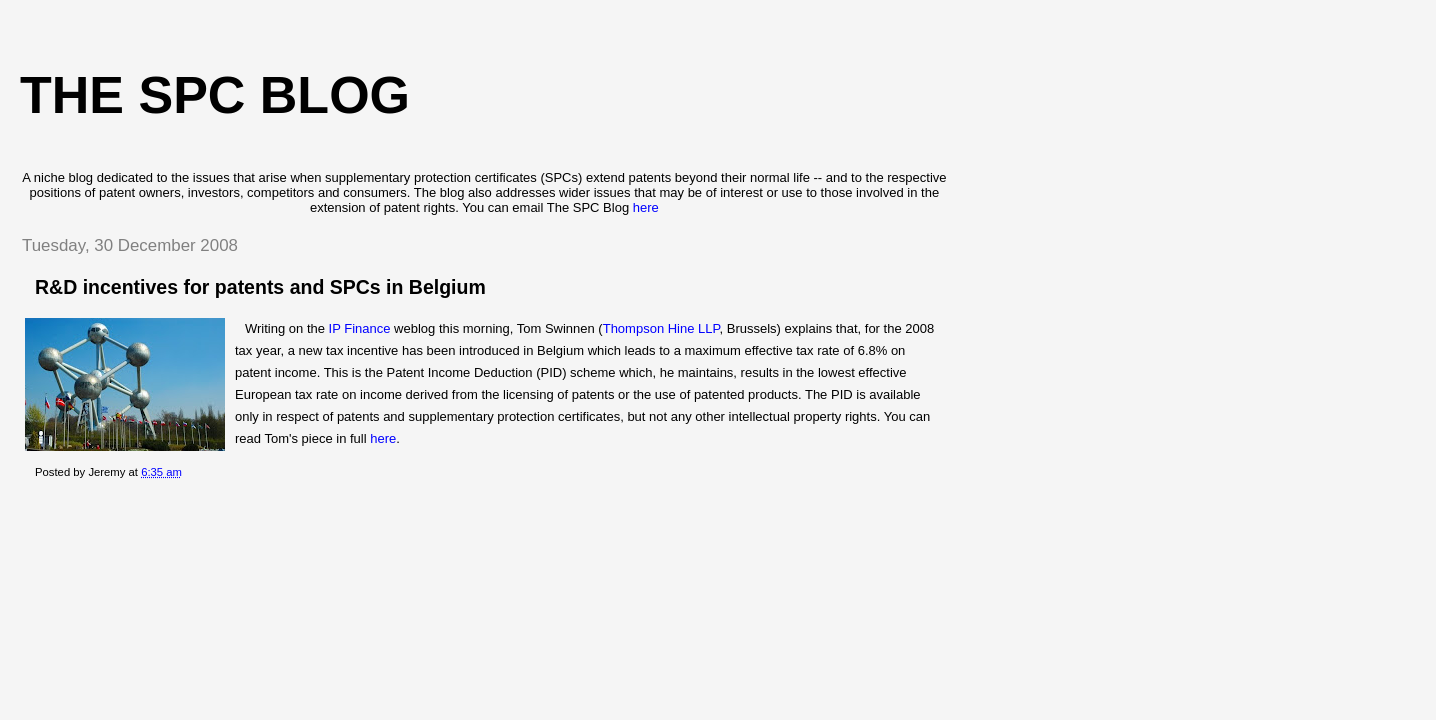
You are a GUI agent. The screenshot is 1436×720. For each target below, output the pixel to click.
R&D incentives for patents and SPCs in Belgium (260, 287)
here (646, 207)
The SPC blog (215, 95)
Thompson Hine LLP (661, 328)
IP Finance (358, 328)
